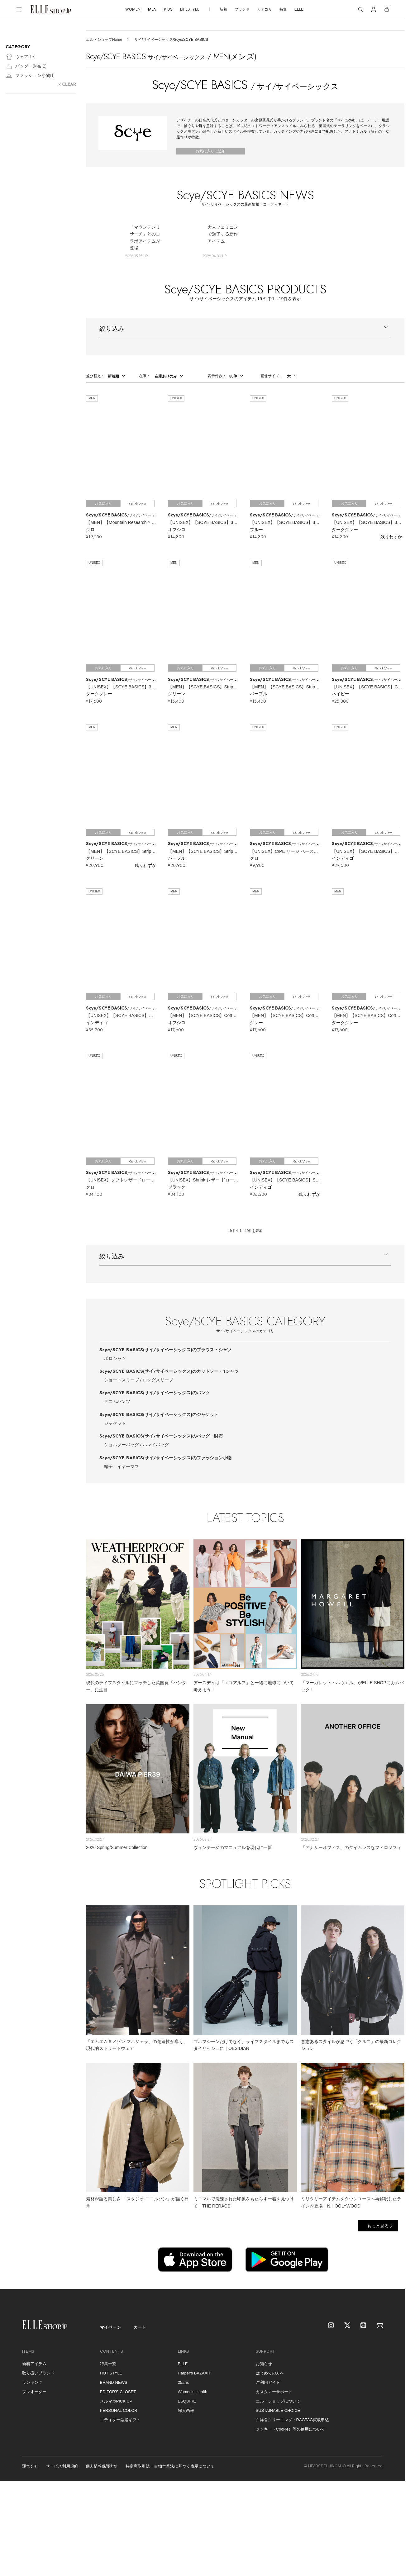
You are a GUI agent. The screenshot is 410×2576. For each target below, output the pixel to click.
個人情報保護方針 (102, 2466)
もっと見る (378, 2225)
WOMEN (133, 9)
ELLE (298, 9)
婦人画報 (186, 2410)
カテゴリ (264, 9)
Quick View (137, 503)
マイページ (110, 2327)
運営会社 (30, 2466)
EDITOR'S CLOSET (118, 2392)
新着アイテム (34, 2364)
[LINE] (363, 2325)
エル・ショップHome (104, 39)
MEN (152, 9)
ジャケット (115, 1423)
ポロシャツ (115, 1358)
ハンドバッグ (156, 1444)
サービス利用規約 (62, 2466)
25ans (183, 2382)
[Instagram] (331, 2325)
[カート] (386, 9)
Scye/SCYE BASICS (165, 1349)
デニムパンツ (117, 1401)
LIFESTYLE (189, 9)
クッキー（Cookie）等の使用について (290, 2429)
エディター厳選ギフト (120, 2420)
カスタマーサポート (274, 2392)
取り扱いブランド (38, 2373)
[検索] (360, 9)
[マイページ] (373, 9)
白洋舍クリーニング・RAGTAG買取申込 (292, 2420)
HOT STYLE (111, 2373)
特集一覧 (108, 2364)
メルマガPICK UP (116, 2401)
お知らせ (264, 2364)
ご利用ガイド (268, 2382)
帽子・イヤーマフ (121, 1466)
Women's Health (192, 2392)
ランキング (32, 2382)
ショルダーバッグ (121, 1444)
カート (140, 2327)
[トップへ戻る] (393, 2276)
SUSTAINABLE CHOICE (278, 2410)
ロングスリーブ (158, 1379)
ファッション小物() (30, 75)
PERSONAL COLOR (118, 2410)
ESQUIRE (187, 2401)
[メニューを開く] (19, 9)
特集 (283, 9)
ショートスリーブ (121, 1379)
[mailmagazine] (380, 2325)
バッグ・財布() (26, 66)
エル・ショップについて (278, 2401)
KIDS (168, 9)
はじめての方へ (270, 2373)
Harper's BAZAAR (194, 2373)
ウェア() (21, 57)
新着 (223, 9)
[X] (347, 2325)
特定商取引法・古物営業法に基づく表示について (170, 2466)
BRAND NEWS (113, 2382)
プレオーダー (34, 2392)
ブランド (242, 9)
